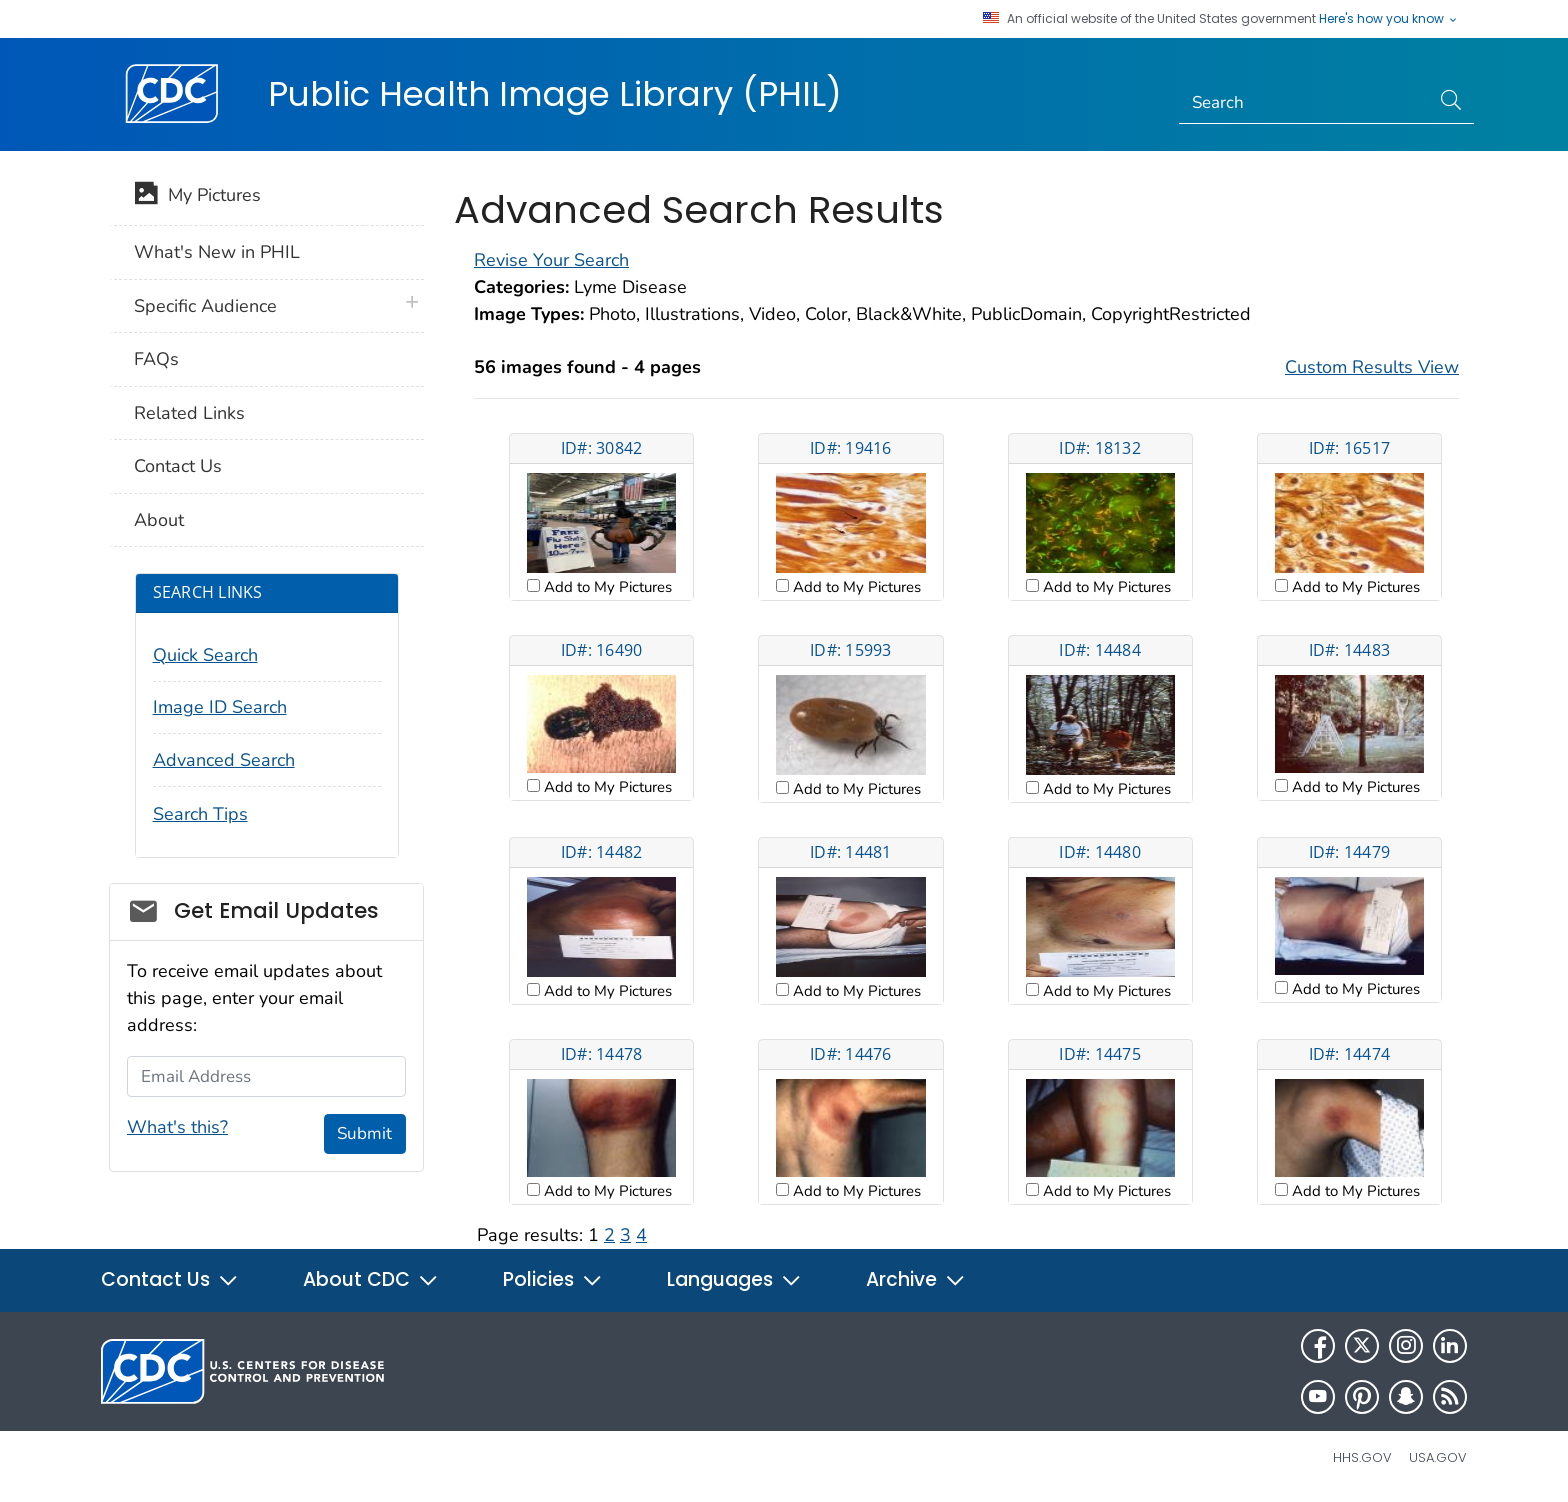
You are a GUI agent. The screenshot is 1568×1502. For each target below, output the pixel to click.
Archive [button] (916, 1279)
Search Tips (200, 814)
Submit (364, 1133)
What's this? (177, 1127)
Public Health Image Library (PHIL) (555, 94)
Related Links (189, 413)
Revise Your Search (551, 260)
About (159, 520)
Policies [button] (553, 1279)
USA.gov (1438, 1457)
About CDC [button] (371, 1279)
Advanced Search (224, 760)
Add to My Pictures (606, 587)
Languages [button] (734, 1279)
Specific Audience (205, 306)
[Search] (1304, 103)
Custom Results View (1372, 367)
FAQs (156, 359)
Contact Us (178, 466)
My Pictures (197, 197)
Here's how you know (1389, 19)
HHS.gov (1362, 1457)
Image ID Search (220, 707)
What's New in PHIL (217, 252)
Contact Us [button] (170, 1279)
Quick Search (205, 655)
